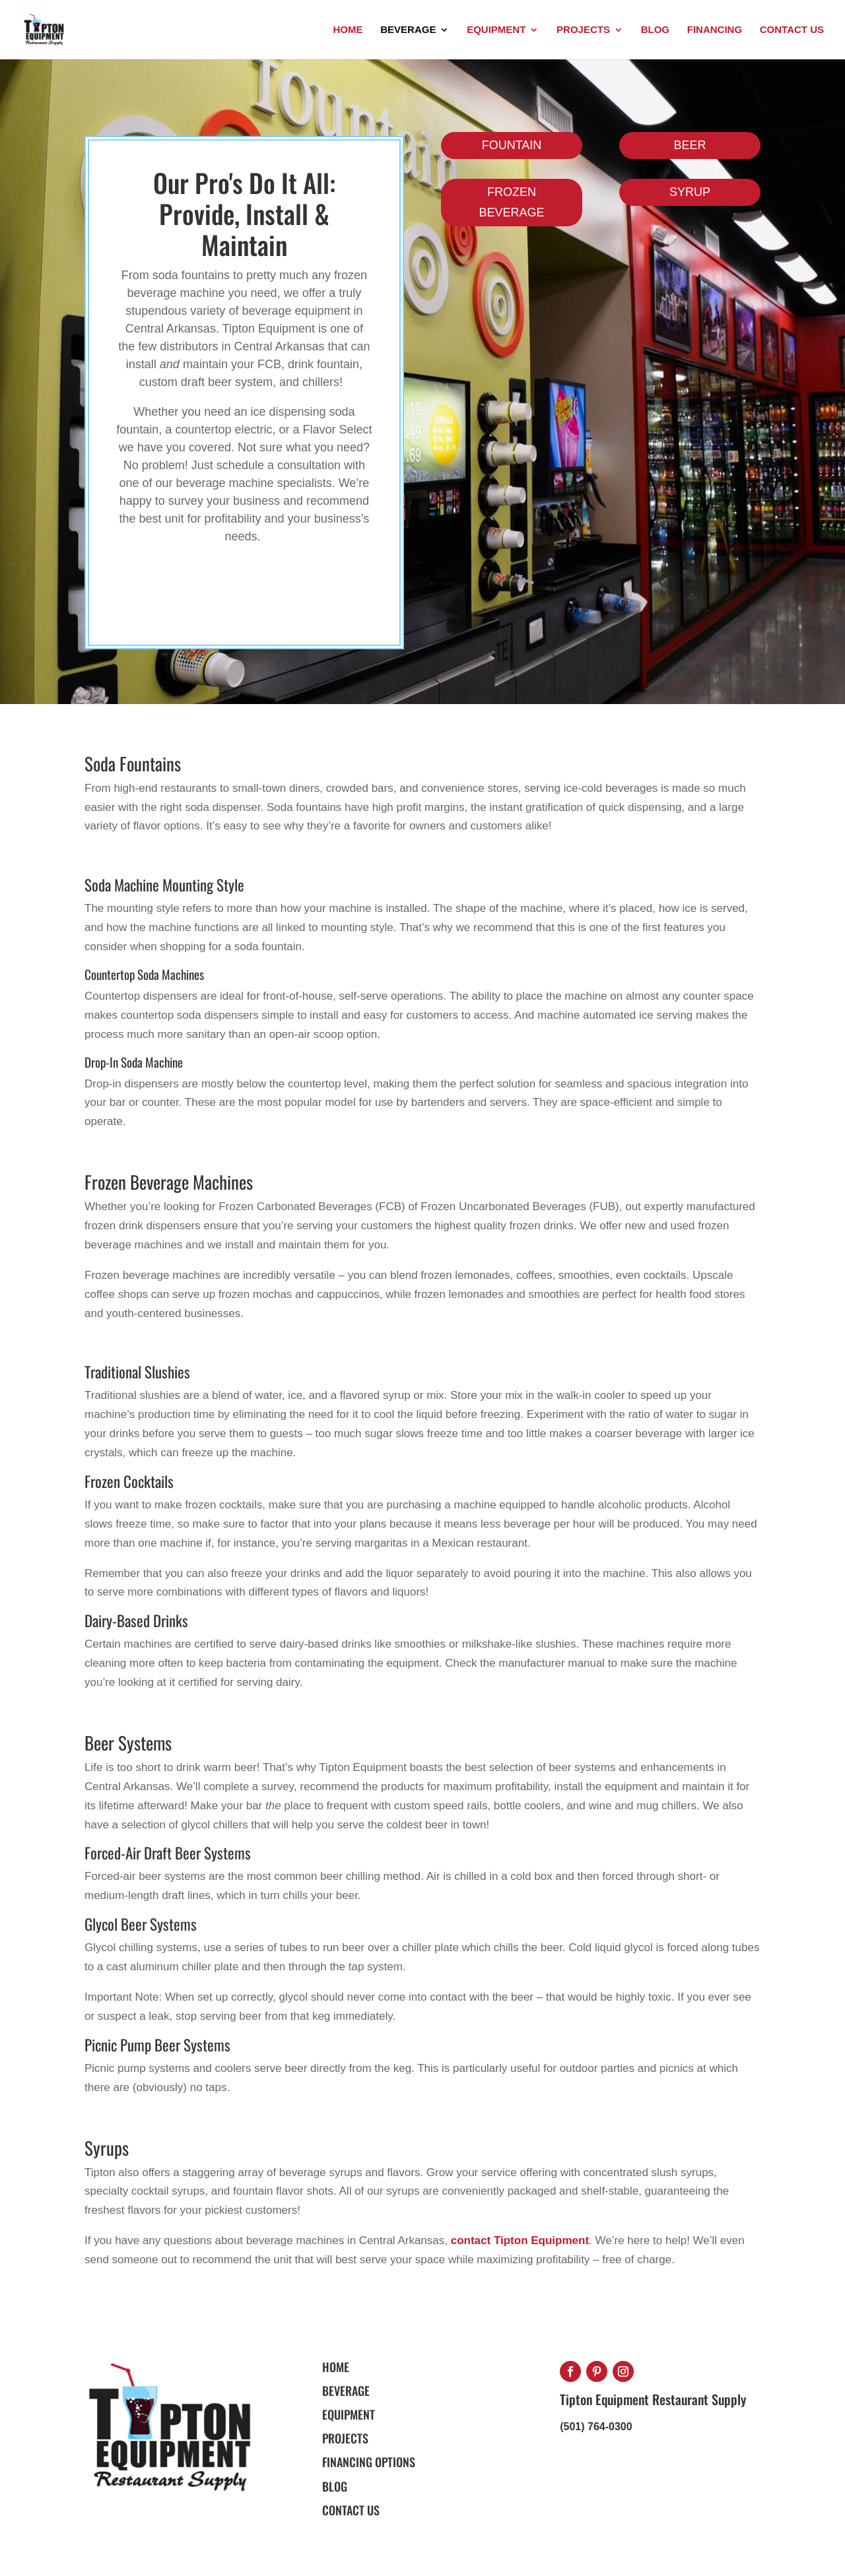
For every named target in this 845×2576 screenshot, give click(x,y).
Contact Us (792, 30)
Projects (583, 30)
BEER (690, 145)
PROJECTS (345, 2438)
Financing (714, 30)
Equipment (496, 30)
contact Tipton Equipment (520, 2240)
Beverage (408, 30)
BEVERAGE (346, 2390)
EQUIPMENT (348, 2414)
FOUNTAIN (512, 145)
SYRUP (689, 192)
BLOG (334, 2486)
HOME (335, 2366)
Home (347, 30)
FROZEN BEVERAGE (511, 202)
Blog (655, 30)
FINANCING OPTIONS (368, 2461)
